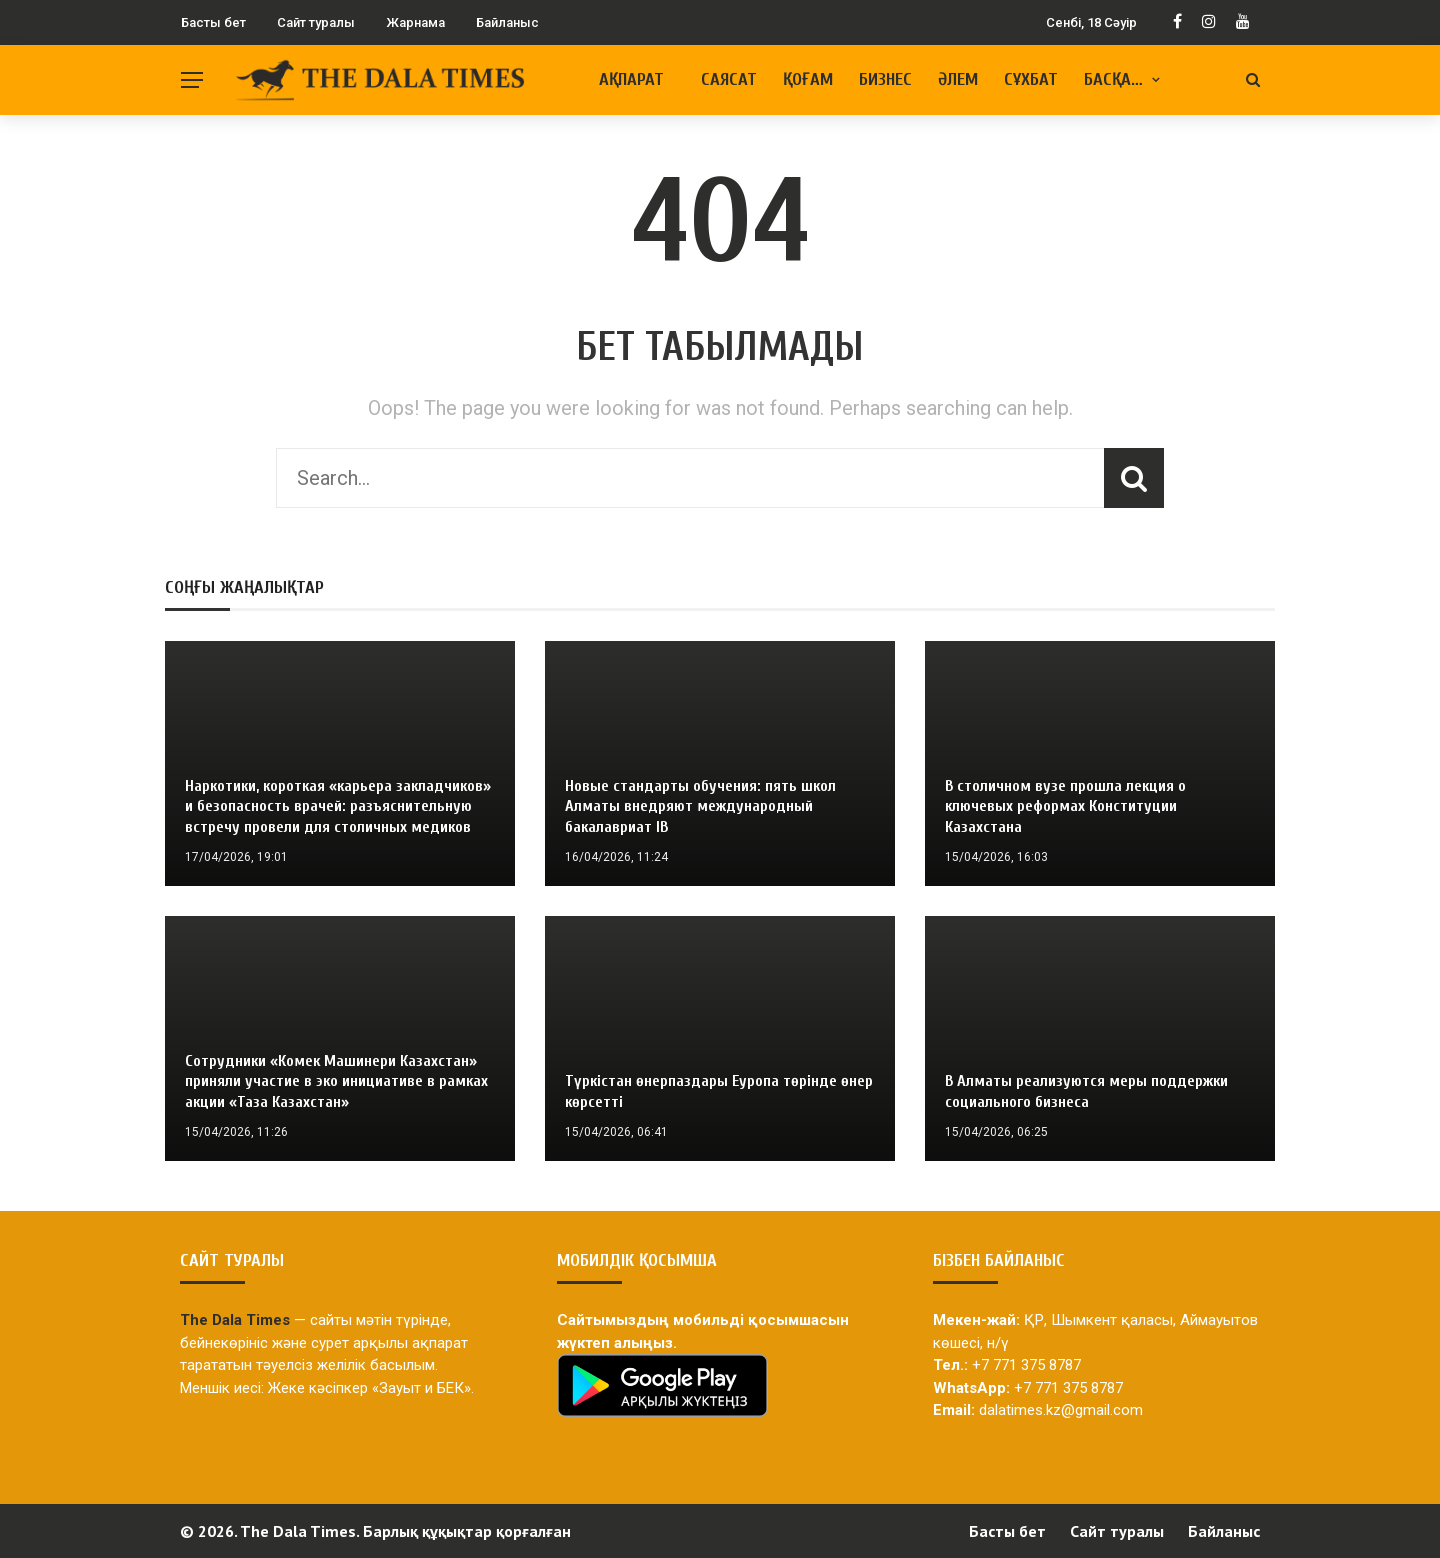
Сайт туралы (316, 22)
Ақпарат (631, 79)
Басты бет (213, 22)
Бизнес (885, 79)
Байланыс (507, 22)
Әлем (958, 79)
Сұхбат (1031, 79)
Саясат (729, 79)
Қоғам (808, 79)
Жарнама (415, 22)
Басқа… (1113, 79)
